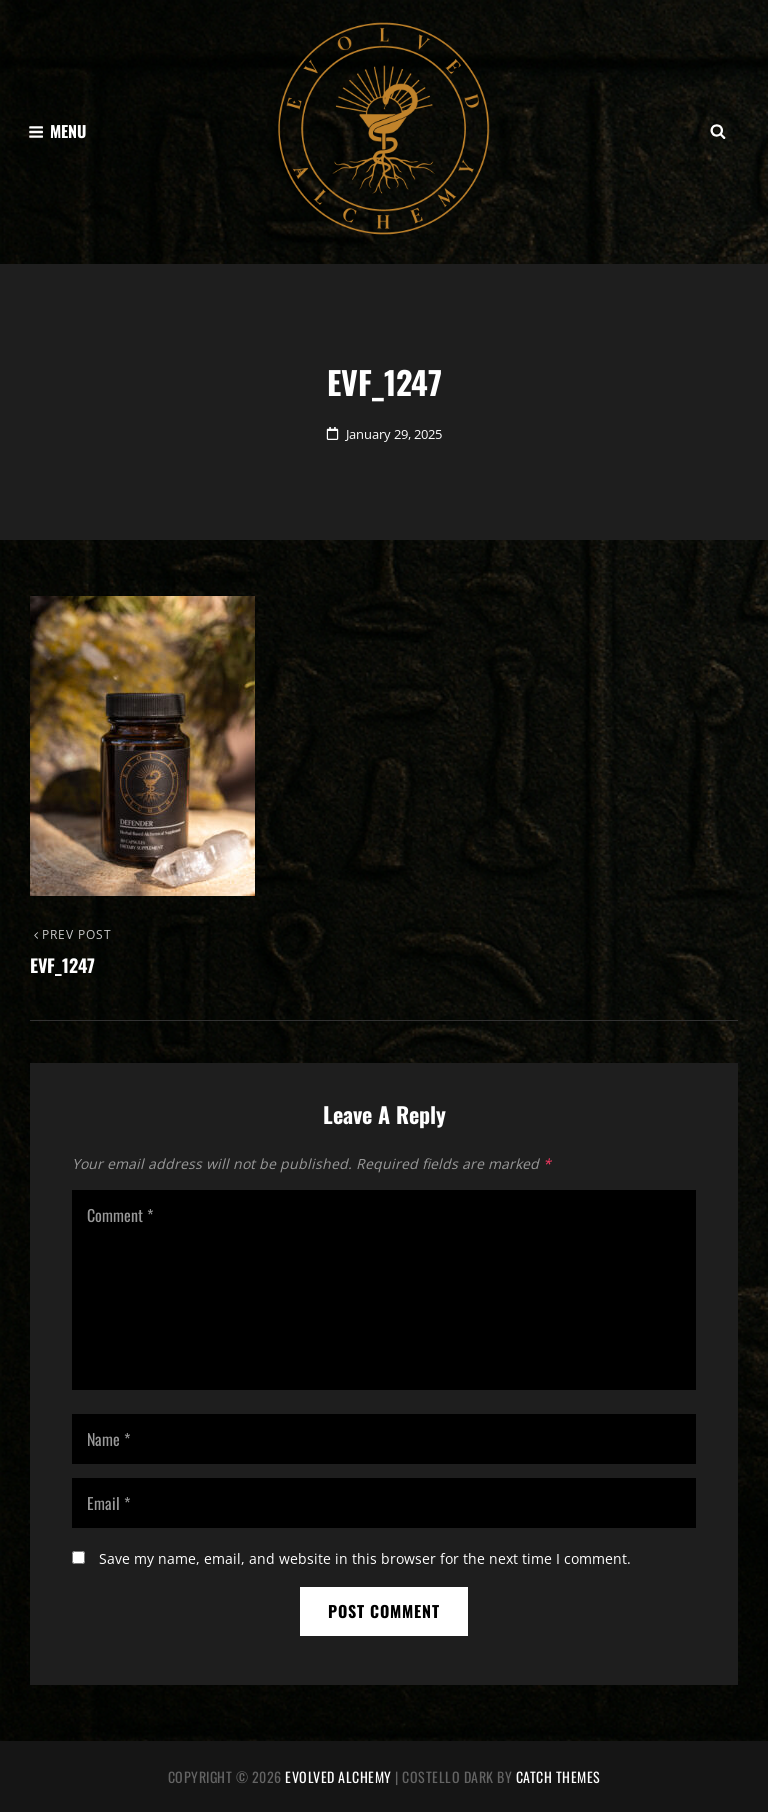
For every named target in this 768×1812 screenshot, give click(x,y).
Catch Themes (558, 1776)
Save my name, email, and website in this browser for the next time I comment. (365, 1558)
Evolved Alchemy (338, 1776)
